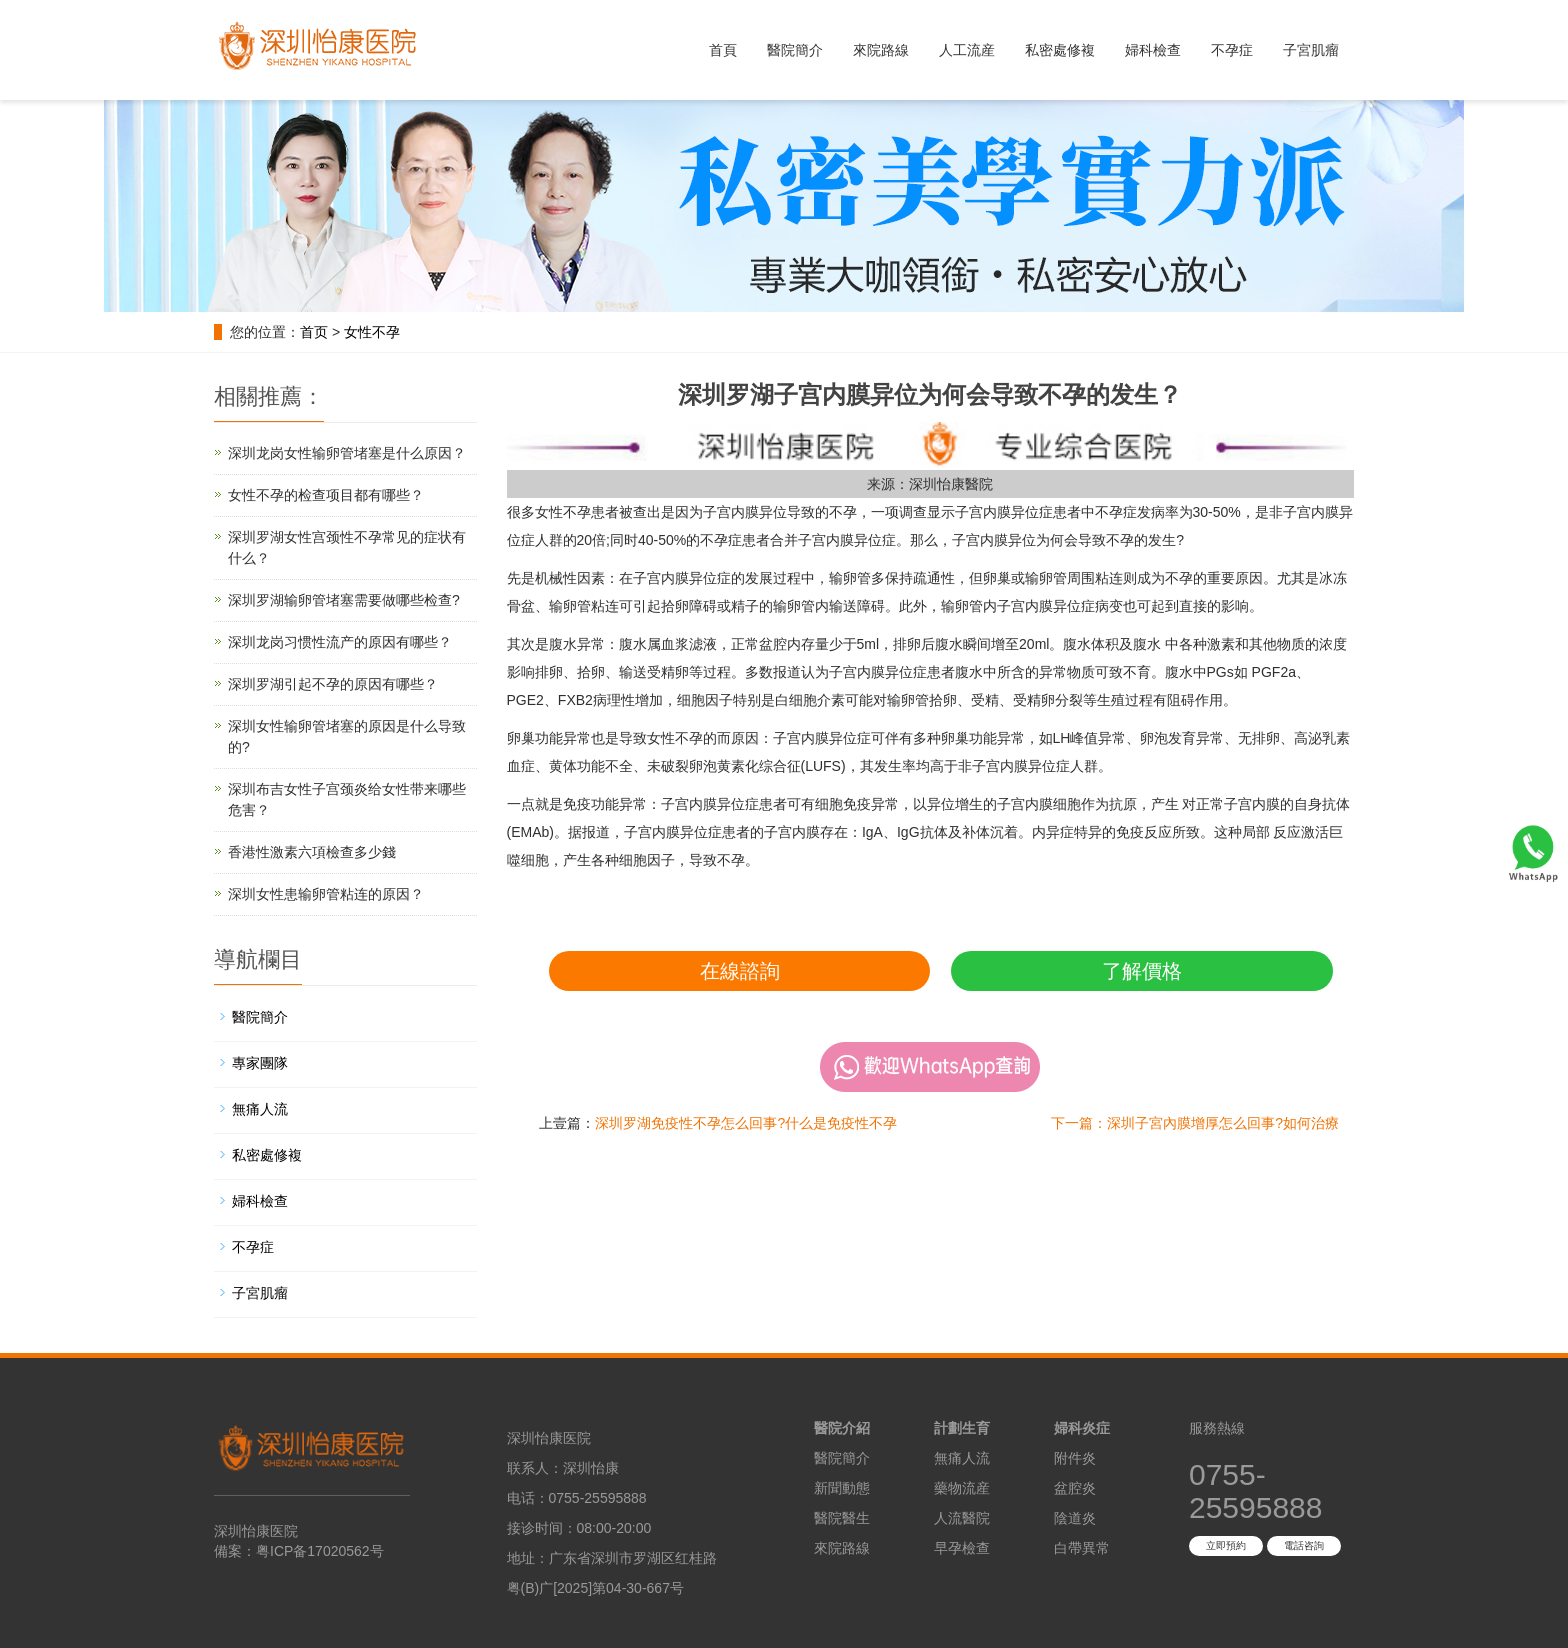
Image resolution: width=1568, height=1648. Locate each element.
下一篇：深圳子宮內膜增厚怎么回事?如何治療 (1195, 1123)
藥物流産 (962, 1488)
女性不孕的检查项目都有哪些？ (326, 495)
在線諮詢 (740, 971)
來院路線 (881, 50)
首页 (314, 332)
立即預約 (1226, 1545)
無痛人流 (260, 1109)
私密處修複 (1060, 50)
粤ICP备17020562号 (320, 1551)
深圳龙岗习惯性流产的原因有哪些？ (340, 642)
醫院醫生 (842, 1518)
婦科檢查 (1153, 50)
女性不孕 (372, 332)
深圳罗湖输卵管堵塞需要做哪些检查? (344, 600)
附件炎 (1075, 1458)
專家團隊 (260, 1063)
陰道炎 (1075, 1518)
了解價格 (1142, 971)
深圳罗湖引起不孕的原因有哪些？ (333, 684)
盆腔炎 (1075, 1488)
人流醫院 (962, 1518)
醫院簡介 (795, 50)
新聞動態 (842, 1488)
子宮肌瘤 (1311, 50)
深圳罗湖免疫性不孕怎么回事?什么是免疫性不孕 (746, 1123)
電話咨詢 (1304, 1545)
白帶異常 (1082, 1548)
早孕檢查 (962, 1548)
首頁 (723, 50)
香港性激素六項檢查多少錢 (312, 852)
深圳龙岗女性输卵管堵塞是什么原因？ (347, 453)
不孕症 (1232, 50)
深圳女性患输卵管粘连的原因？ (326, 894)
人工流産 (967, 50)
